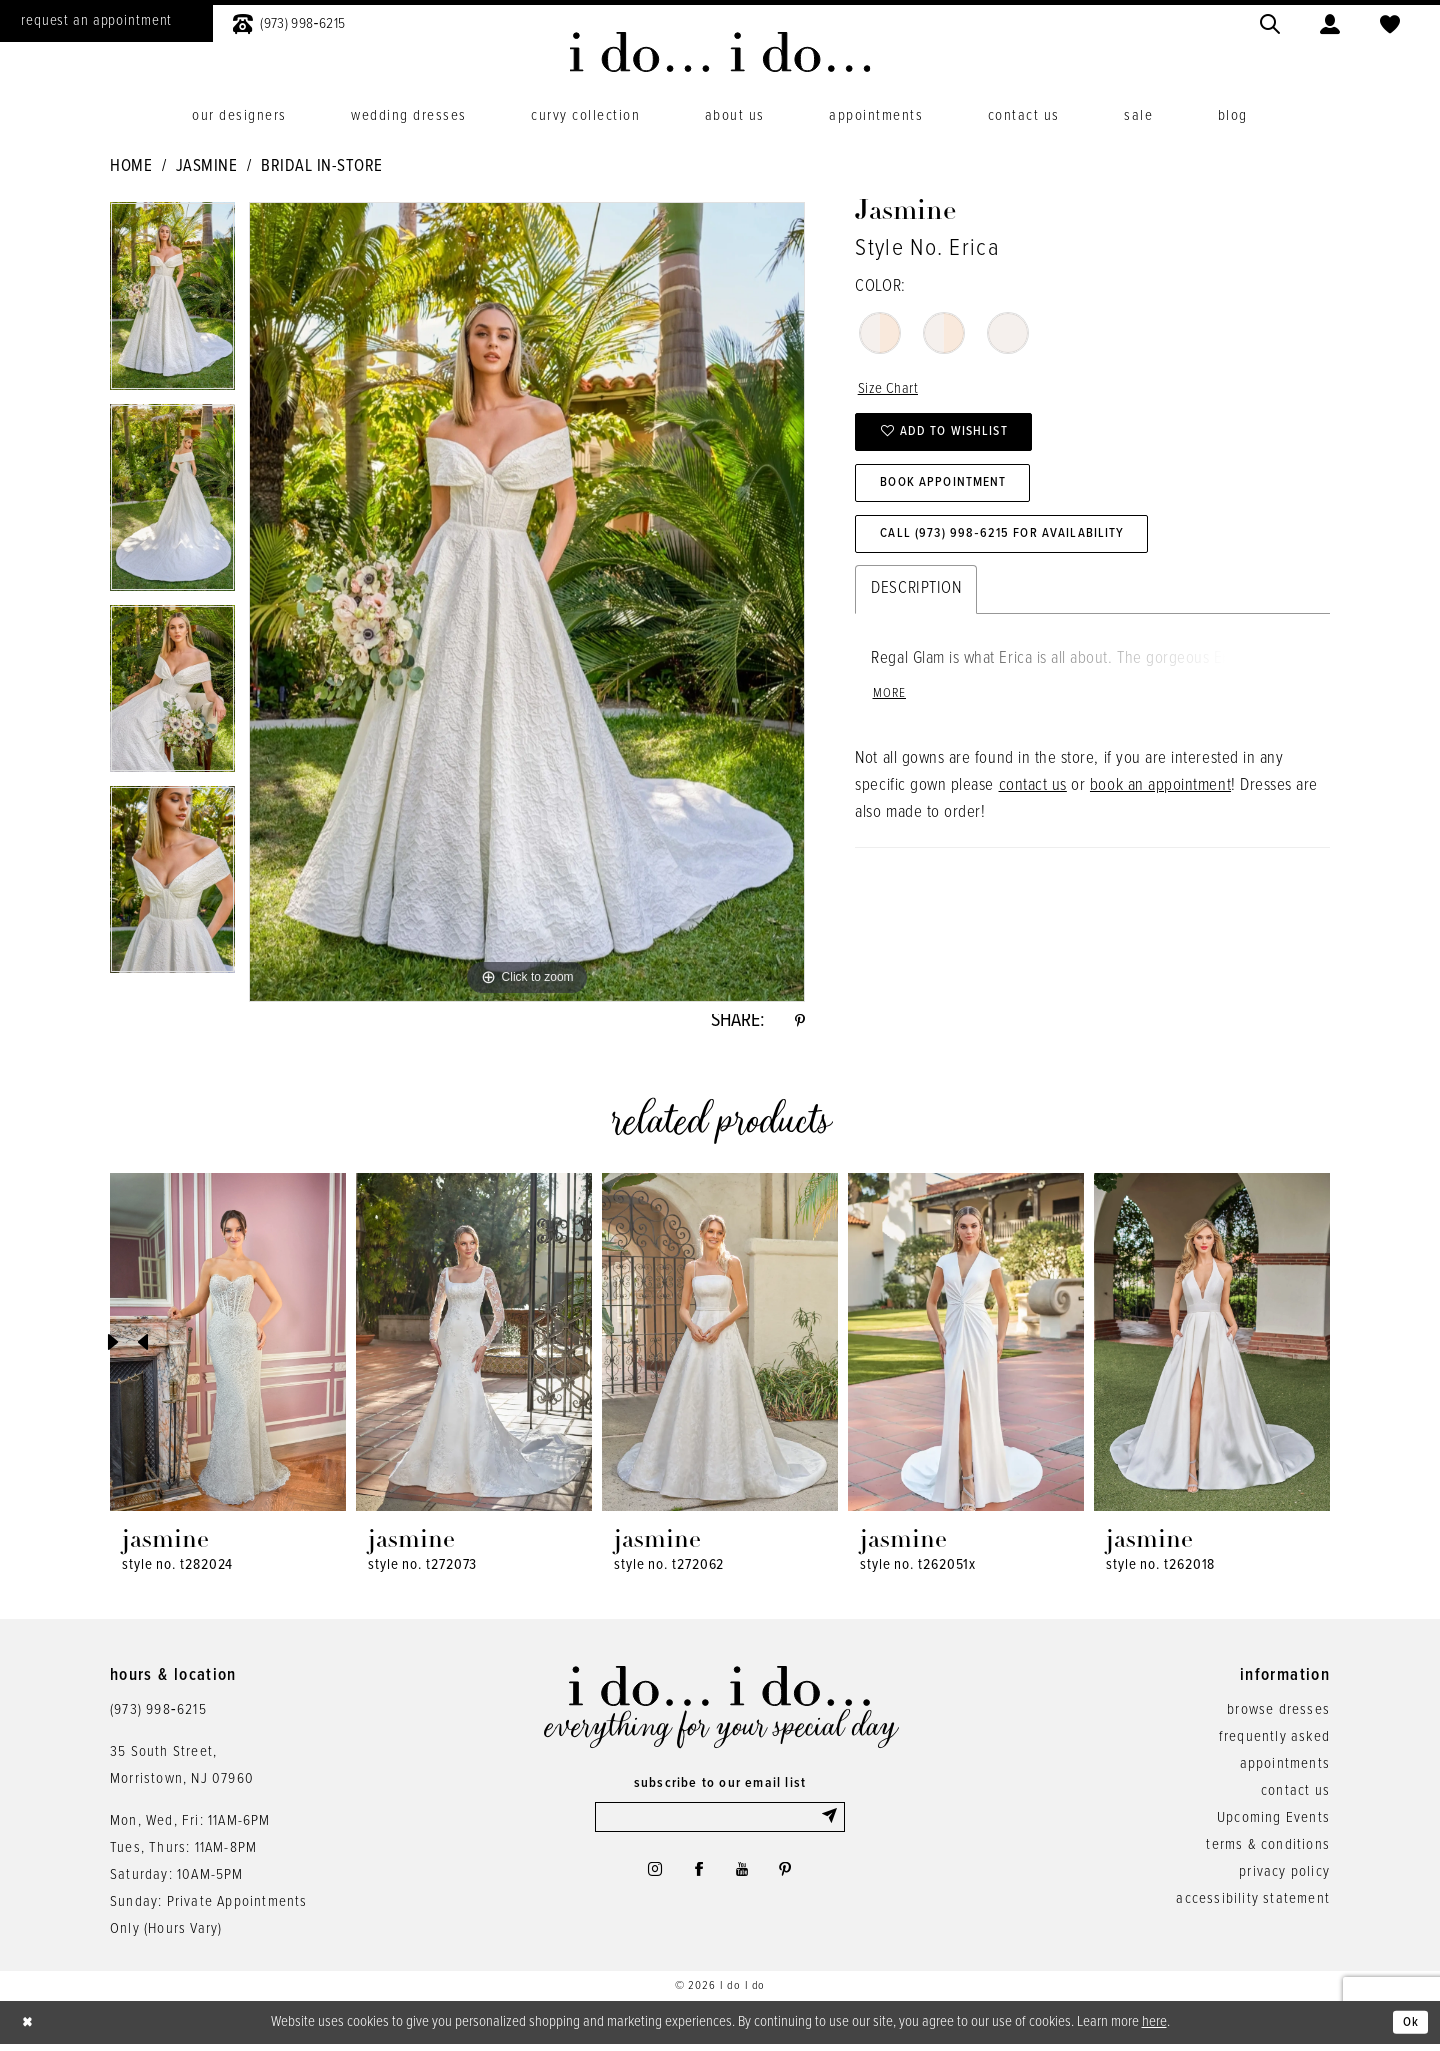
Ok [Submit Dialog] (1408, 2028)
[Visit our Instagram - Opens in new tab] (646, 1881)
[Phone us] (289, 21)
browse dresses (1278, 1715)
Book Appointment (955, 498)
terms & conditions (1268, 1850)
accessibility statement (1253, 1904)
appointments (1285, 1769)
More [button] (892, 721)
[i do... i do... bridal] (720, 52)
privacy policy (1284, 1877)
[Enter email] (720, 1824)
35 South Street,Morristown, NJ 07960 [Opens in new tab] (182, 1770)
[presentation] (228, 1347)
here (1154, 2027)
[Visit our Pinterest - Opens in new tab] (793, 1881)
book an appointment (1160, 814)
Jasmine (207, 167)
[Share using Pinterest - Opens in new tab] (798, 1024)
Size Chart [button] (891, 391)
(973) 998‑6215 (158, 1715)
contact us (1033, 814)
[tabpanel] (172, 303)
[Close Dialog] (30, 2028)
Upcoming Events (1273, 1823)
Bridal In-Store (322, 167)
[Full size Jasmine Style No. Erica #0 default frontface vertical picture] (527, 602)
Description (916, 613)
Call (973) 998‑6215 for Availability (1020, 556)
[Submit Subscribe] (831, 1824)
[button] (1330, 21)
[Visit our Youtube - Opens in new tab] (744, 1881)
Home (131, 167)
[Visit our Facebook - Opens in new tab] (696, 1881)
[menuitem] (289, 21)
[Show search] (1270, 21)
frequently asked (1274, 1742)
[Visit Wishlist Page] (1390, 21)
